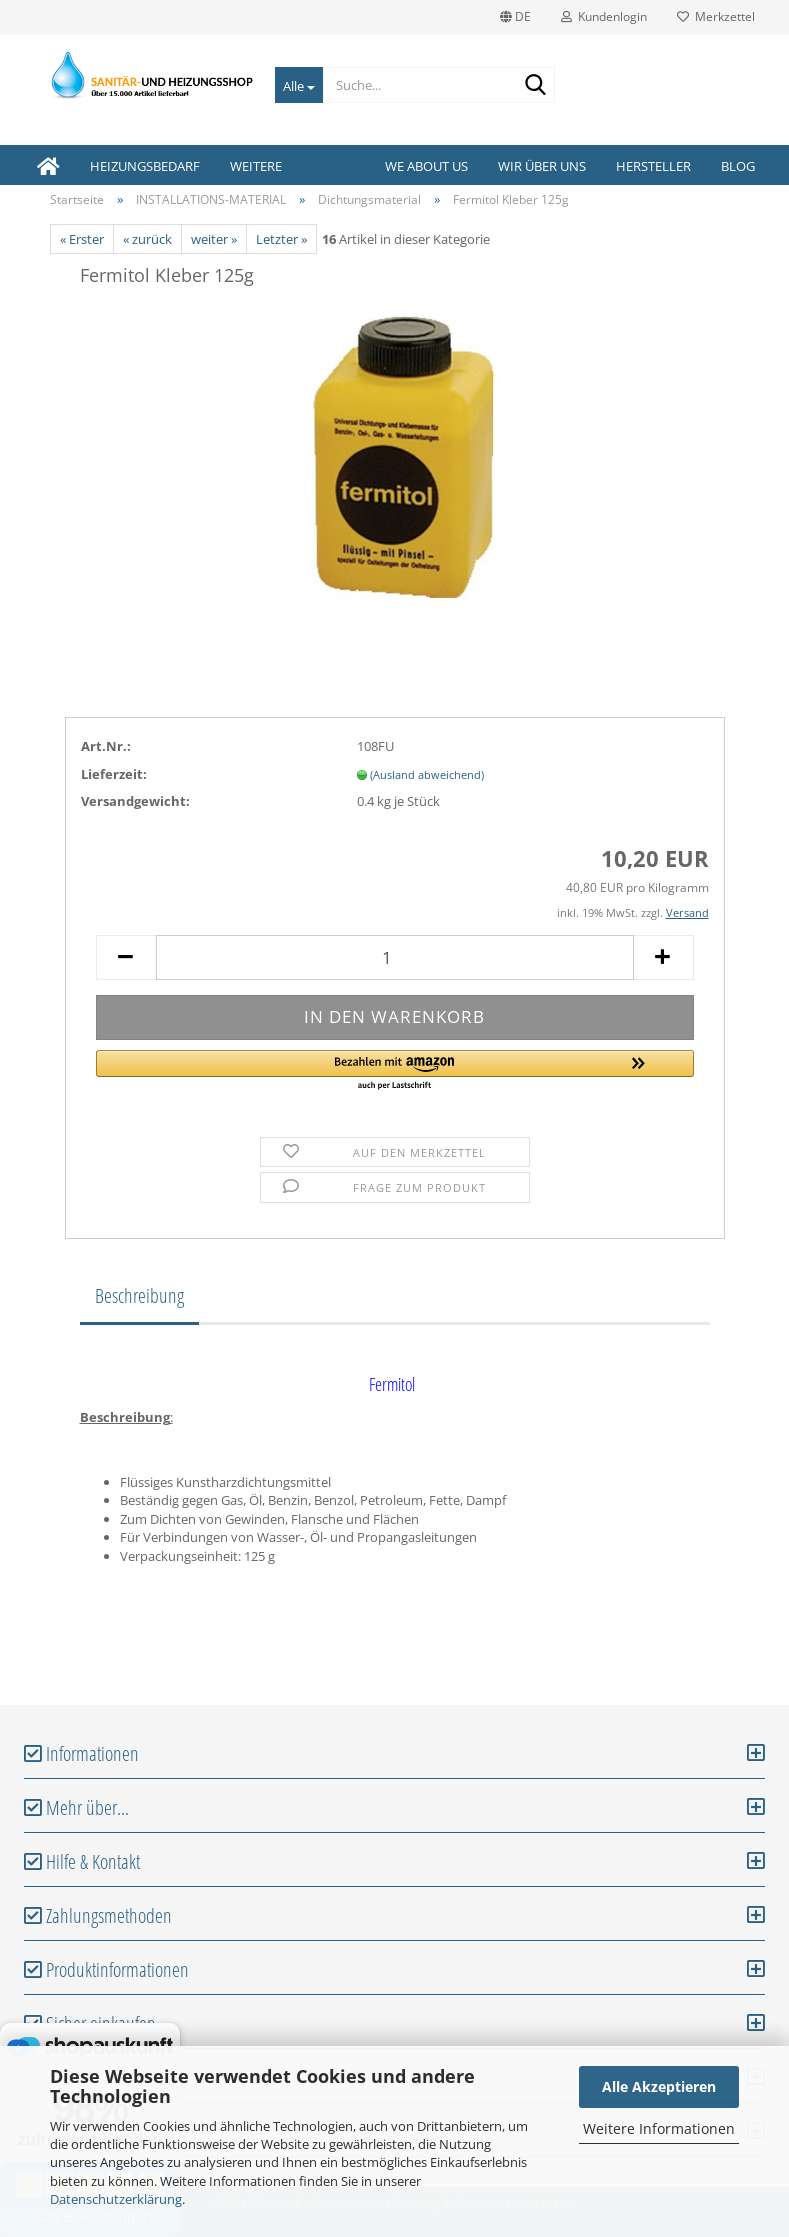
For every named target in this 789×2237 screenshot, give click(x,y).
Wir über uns (542, 166)
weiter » (214, 239)
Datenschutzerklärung (116, 2199)
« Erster (82, 239)
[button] (395, 1071)
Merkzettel (716, 16)
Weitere (256, 166)
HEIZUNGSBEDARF (145, 166)
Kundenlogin (604, 16)
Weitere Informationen (659, 2128)
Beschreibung (139, 1295)
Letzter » (281, 239)
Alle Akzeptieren (659, 2086)
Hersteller (653, 166)
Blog (738, 166)
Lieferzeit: (114, 774)
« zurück (147, 239)
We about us (426, 166)
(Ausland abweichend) (427, 774)
